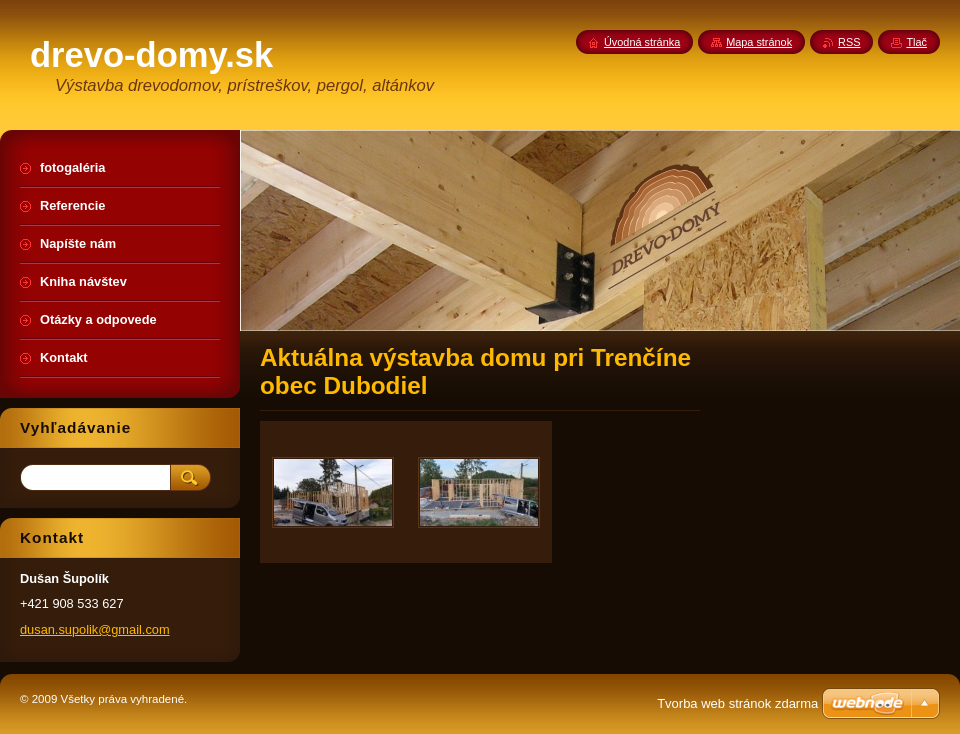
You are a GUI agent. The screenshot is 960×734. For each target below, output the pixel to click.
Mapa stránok (759, 42)
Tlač (916, 42)
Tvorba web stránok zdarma (737, 703)
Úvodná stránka (642, 42)
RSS (849, 42)
